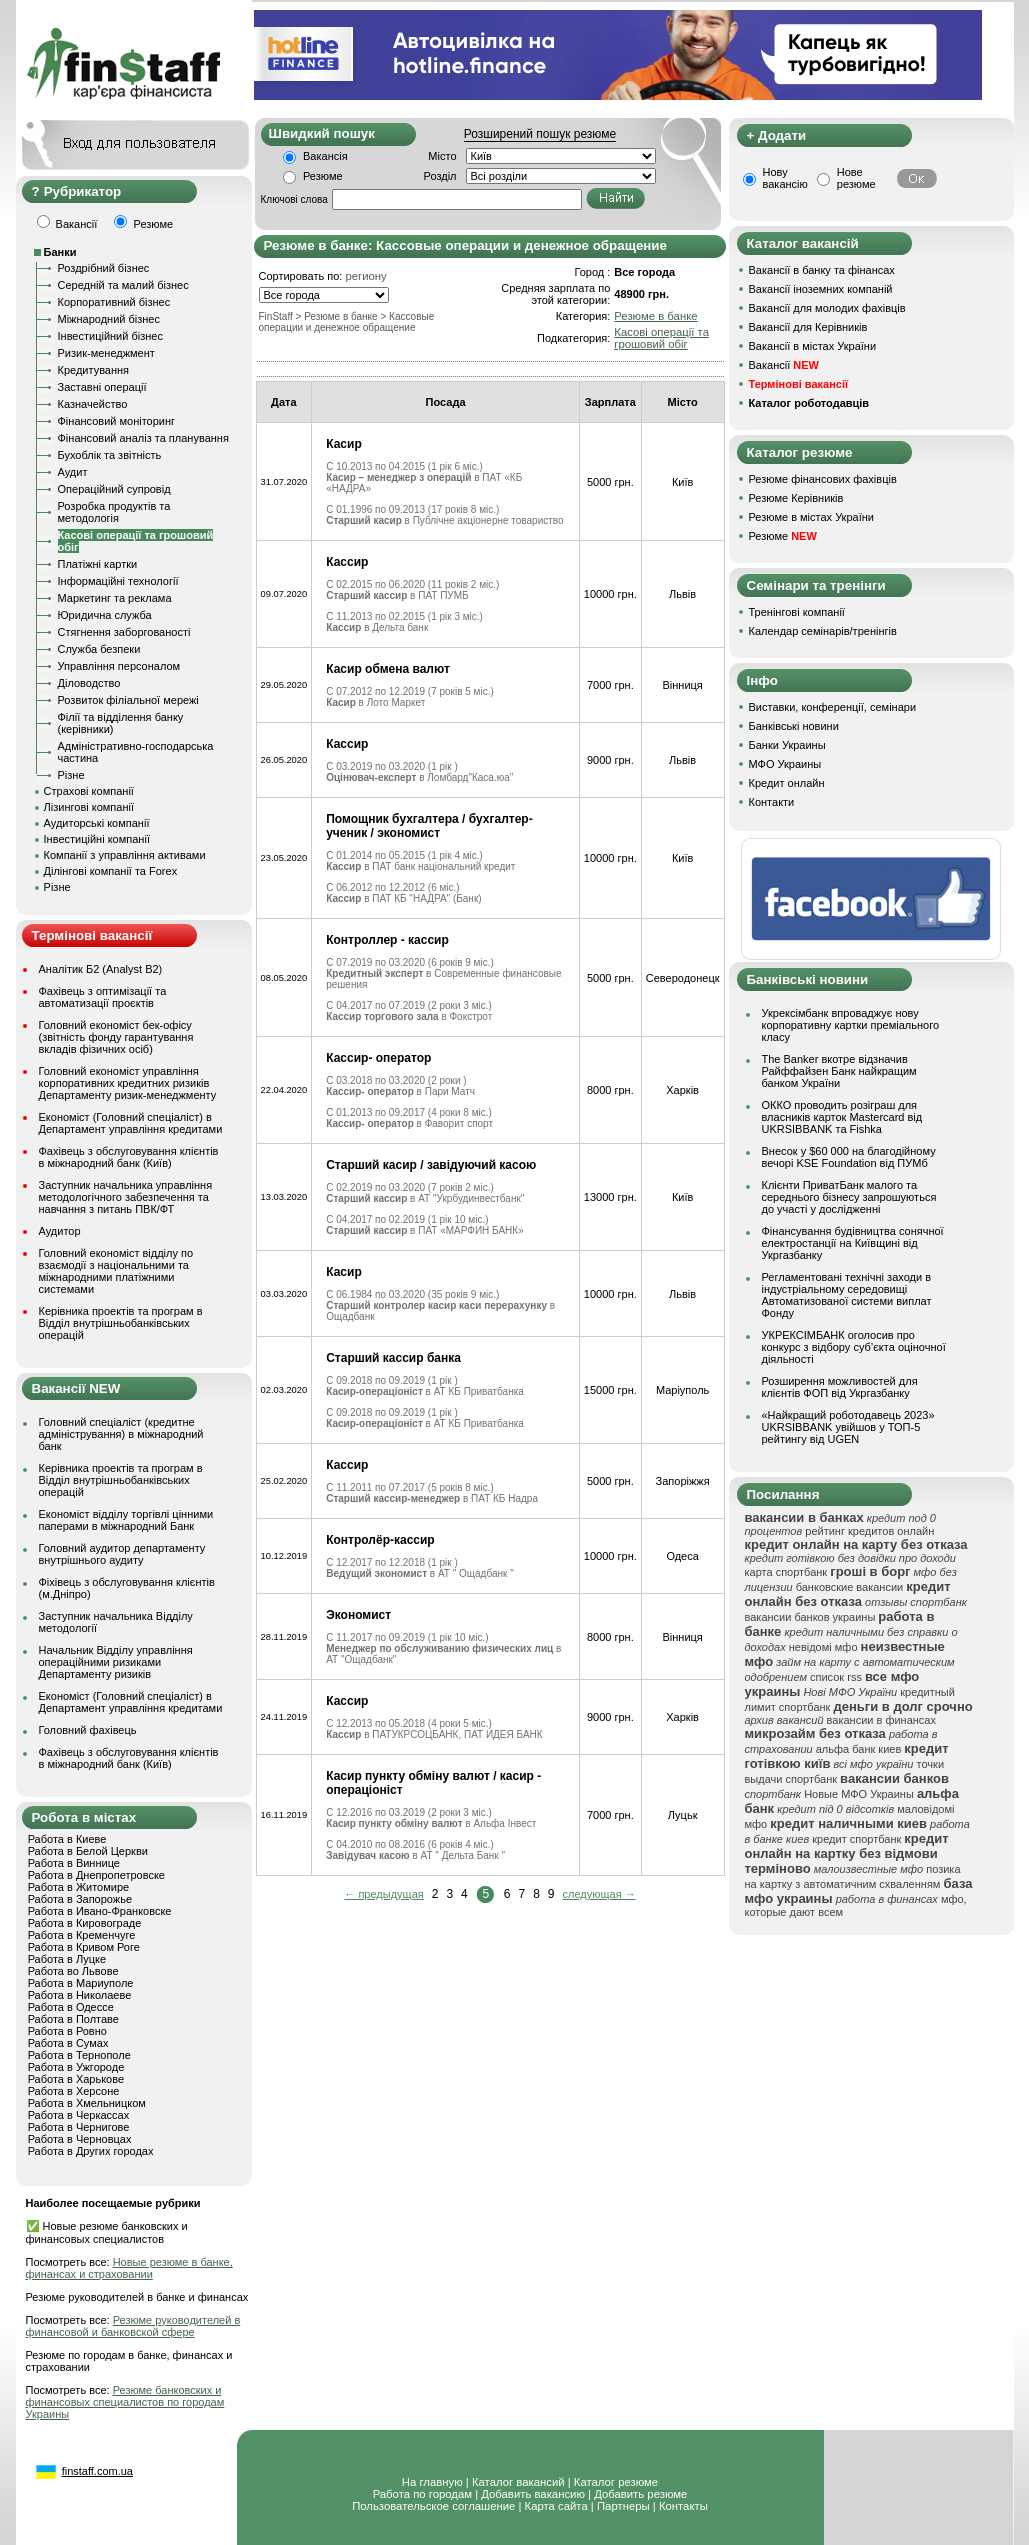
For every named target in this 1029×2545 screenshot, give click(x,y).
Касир (344, 444)
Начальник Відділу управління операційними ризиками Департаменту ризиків (116, 1662)
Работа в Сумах (68, 2043)
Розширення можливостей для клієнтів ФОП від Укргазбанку (840, 1387)
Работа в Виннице (74, 1863)
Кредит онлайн (787, 783)
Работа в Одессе (71, 2007)
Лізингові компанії (89, 807)
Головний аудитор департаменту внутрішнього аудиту (122, 1554)
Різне (71, 775)
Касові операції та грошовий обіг (661, 338)
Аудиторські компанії (97, 823)
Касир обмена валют (388, 669)
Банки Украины (787, 745)
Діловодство (89, 683)
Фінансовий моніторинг (117, 421)
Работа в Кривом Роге (84, 1947)
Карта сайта (556, 2506)
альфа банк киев (859, 1749)
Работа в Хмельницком (87, 2103)
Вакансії (784, 365)
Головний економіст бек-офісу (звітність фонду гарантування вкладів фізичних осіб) (116, 1037)
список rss (836, 1677)
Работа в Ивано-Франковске (100, 1911)
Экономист (358, 1615)
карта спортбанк (786, 1572)
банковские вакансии (850, 1587)
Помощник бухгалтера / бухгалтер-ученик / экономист (429, 826)
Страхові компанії (89, 791)
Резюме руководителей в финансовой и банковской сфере (133, 2326)
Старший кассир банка (393, 1358)
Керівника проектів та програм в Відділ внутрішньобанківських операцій (121, 1323)
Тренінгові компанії (797, 612)
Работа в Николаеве (80, 1995)
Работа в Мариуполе (81, 1983)
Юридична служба (105, 615)
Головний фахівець (88, 1730)
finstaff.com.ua (97, 2471)
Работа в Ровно (67, 2031)
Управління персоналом (119, 666)
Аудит (73, 472)
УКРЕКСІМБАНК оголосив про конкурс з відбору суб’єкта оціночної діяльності (854, 1347)
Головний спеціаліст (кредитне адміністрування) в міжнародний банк (121, 1434)
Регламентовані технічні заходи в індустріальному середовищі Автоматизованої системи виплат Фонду (847, 1295)
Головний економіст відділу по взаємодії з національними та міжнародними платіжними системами (116, 1271)
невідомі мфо (823, 1647)
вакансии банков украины (810, 1617)
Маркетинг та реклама (115, 598)
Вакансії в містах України (813, 346)
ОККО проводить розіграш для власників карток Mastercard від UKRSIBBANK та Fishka (842, 1117)
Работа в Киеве (67, 1839)
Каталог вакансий (518, 2482)
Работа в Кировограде (85, 1923)
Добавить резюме (640, 2494)
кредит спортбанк (856, 1839)
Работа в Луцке (67, 1959)
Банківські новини (794, 726)
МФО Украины (785, 764)
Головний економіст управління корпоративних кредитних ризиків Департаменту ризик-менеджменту (128, 1083)
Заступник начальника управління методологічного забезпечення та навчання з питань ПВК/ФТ (126, 1197)
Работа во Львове (73, 1971)
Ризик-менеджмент (106, 353)
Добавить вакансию (533, 2494)
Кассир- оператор (378, 1058)
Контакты (683, 2506)
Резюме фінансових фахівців (823, 479)
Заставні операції (102, 387)
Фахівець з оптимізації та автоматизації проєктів (103, 997)
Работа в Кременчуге (82, 1935)
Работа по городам (422, 2494)
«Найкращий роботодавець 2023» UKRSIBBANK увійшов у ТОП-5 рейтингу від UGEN (848, 1427)
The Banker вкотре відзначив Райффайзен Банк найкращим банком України (839, 1071)
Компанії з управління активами (125, 855)
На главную (432, 2482)
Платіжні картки (98, 564)
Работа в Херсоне (74, 2091)
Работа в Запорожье (80, 1899)
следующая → (599, 1894)
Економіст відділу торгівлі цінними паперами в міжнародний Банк (126, 1520)
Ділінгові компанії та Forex (111, 871)
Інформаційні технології (118, 581)
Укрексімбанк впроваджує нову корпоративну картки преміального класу (851, 1025)
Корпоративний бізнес (114, 302)
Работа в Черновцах (80, 2139)
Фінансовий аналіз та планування (143, 438)
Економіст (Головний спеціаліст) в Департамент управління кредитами (131, 1123)
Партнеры (623, 2506)
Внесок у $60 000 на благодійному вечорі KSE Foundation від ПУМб (849, 1157)
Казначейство (93, 404)
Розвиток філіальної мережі (128, 700)
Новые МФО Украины (859, 1794)
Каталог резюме (616, 2482)
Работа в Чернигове (79, 2127)
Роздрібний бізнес (104, 268)
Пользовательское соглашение (433, 2506)
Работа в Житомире (79, 1887)
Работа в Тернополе (79, 2055)
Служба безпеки (99, 649)
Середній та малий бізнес (123, 285)
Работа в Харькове (76, 2079)
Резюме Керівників (796, 498)
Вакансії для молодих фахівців (827, 308)
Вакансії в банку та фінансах (822, 270)
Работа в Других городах (91, 2151)
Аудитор (60, 1231)
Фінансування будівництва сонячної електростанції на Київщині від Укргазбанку (853, 1243)
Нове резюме (856, 178)
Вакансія (325, 156)
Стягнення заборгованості (124, 632)
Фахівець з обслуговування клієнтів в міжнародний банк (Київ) (129, 1157)
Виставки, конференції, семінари (833, 707)
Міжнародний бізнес (109, 319)
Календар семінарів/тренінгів (823, 631)
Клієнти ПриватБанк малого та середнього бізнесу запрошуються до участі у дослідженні (849, 1197)
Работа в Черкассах (79, 2115)
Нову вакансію (785, 178)
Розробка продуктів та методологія (114, 512)
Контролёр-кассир (380, 1540)
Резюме (323, 176)
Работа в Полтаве (73, 2019)
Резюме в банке (655, 316)
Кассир (347, 562)
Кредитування (94, 370)
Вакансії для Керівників (808, 327)
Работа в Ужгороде (76, 2067)
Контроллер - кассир (387, 940)
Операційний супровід (114, 489)
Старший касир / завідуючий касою (431, 1165)
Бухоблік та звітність (110, 455)
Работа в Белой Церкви (88, 1851)
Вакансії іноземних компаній (821, 289)
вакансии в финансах (881, 1720)
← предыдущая (383, 1894)
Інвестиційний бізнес (110, 336)
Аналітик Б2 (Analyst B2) (101, 969)
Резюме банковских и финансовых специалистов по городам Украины (125, 2402)
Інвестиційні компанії (97, 839)
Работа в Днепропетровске (96, 1875)
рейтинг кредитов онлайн (869, 1531)
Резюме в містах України (811, 517)
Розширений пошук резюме (540, 134)
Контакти (772, 802)
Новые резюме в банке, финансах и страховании (129, 2268)
